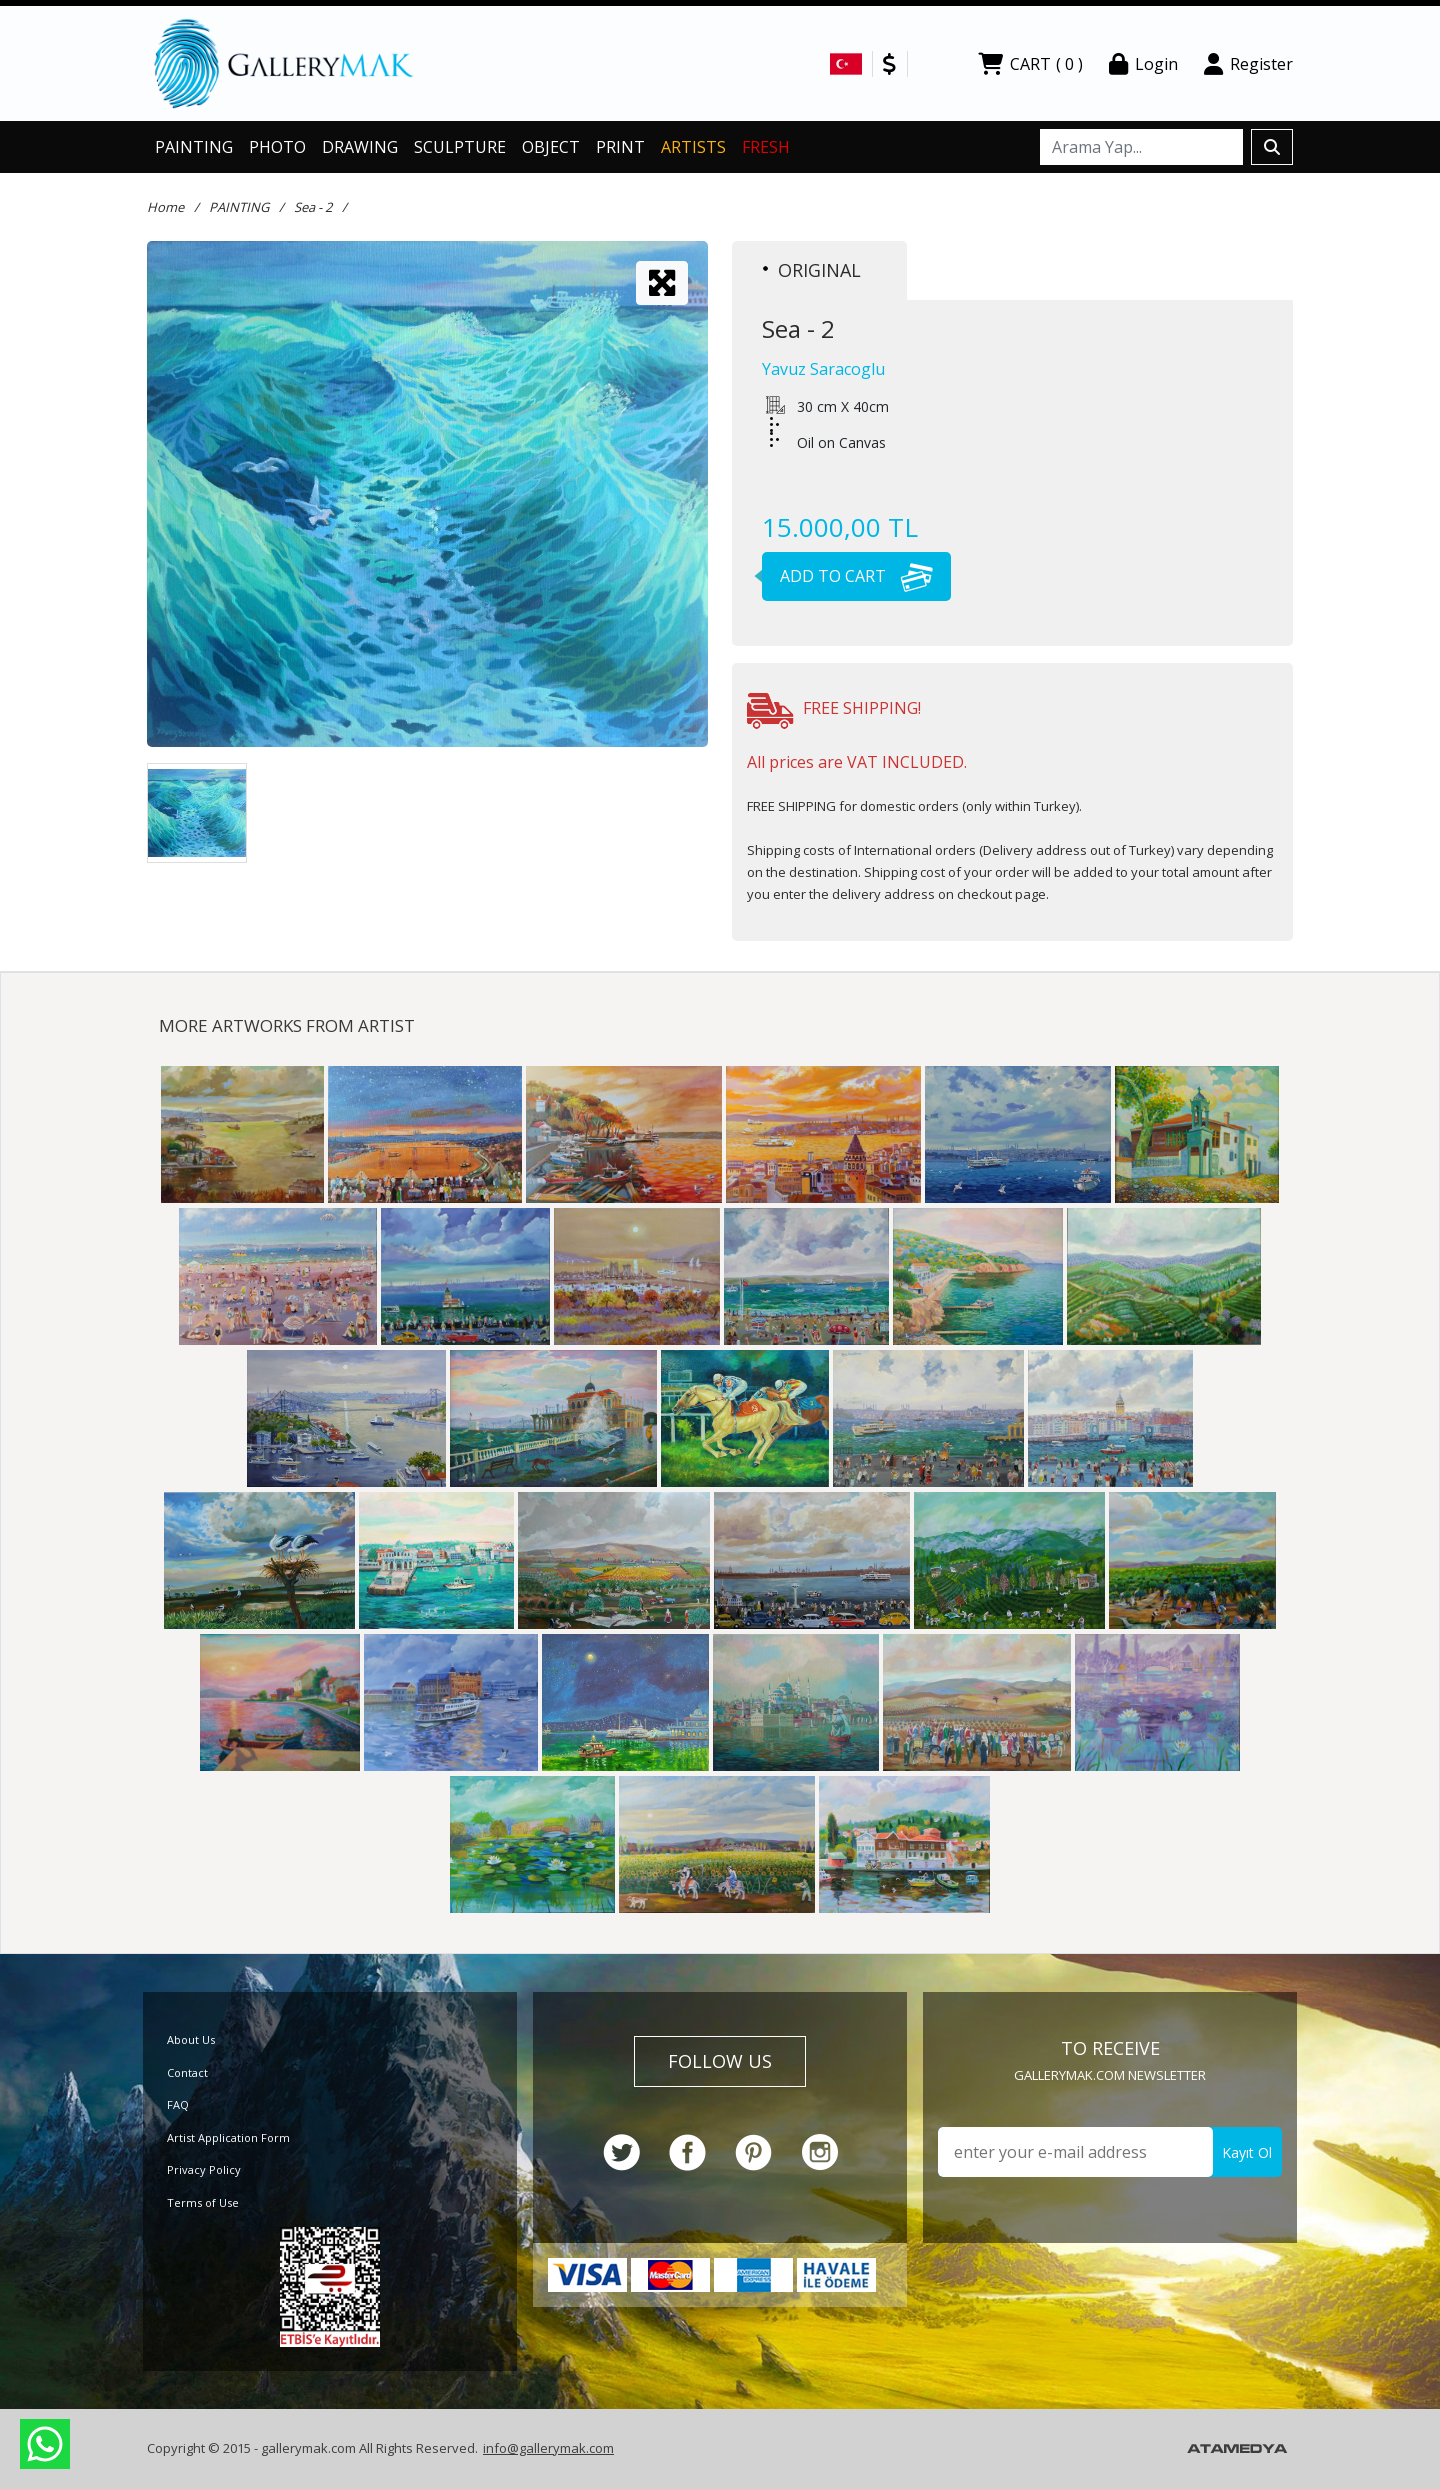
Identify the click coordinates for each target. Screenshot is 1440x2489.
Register (1248, 64)
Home (165, 207)
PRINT (620, 147)
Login (1143, 64)
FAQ (178, 2104)
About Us (191, 2039)
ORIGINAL (812, 270)
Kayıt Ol (1247, 2152)
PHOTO (277, 147)
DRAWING (360, 147)
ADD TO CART (847, 576)
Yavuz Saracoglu (823, 369)
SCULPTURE (460, 147)
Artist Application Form (228, 2137)
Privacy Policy (204, 2169)
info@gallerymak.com (548, 2448)
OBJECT (551, 147)
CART (1030, 64)
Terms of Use (203, 2202)
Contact (187, 2072)
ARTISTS (693, 147)
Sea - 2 (313, 207)
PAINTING (194, 147)
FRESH (766, 147)
